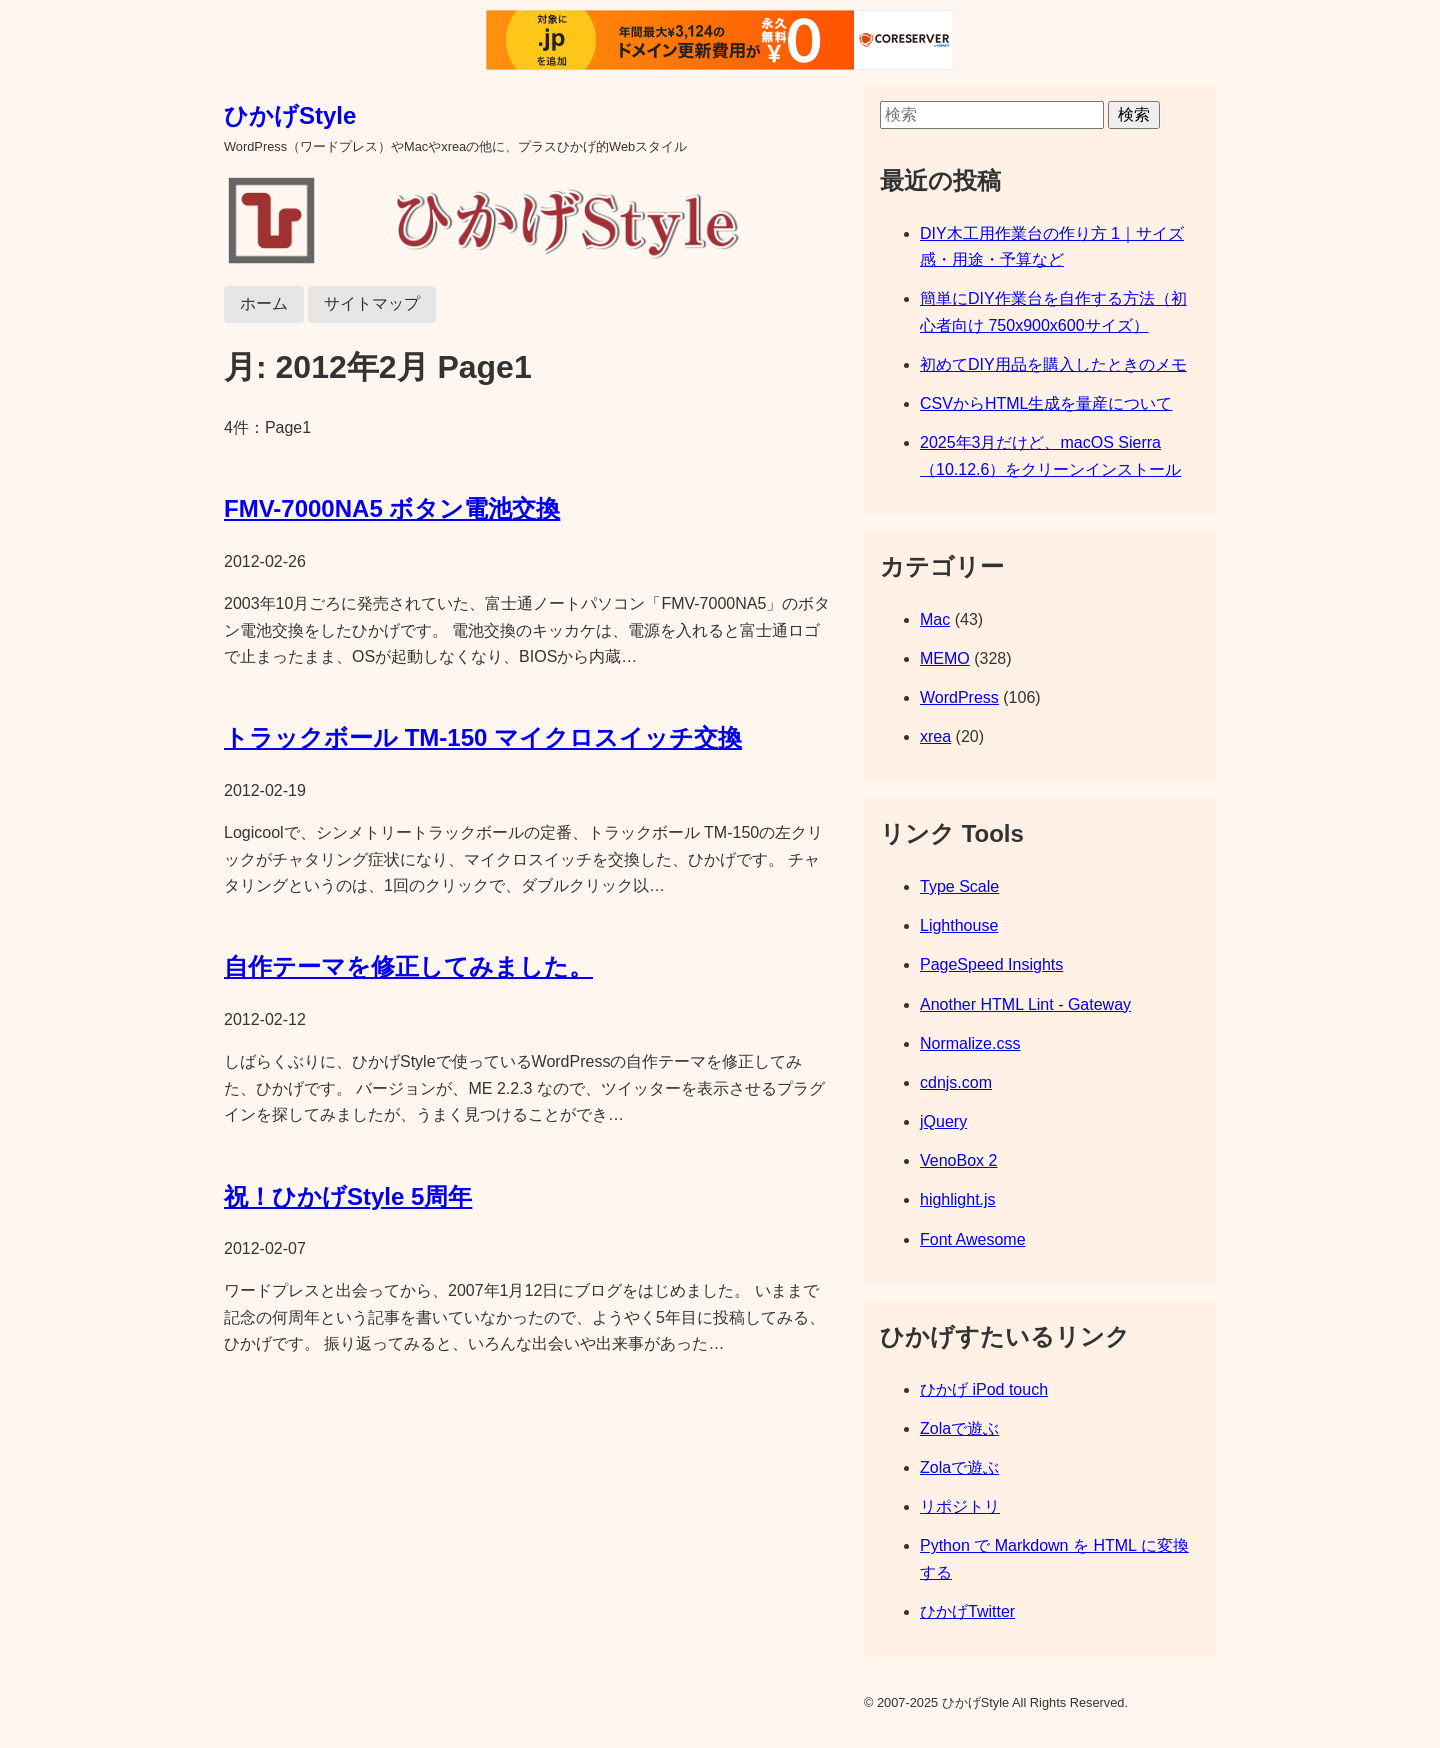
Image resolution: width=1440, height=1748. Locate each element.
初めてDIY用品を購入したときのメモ (1053, 364)
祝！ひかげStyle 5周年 (348, 1196)
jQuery (943, 1121)
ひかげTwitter (967, 1611)
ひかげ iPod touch (984, 1389)
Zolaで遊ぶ (959, 1428)
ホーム (264, 303)
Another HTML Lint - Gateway (1025, 1004)
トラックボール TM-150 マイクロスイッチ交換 (483, 737)
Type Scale (959, 886)
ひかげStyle (290, 115)
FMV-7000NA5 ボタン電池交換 (392, 508)
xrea (935, 736)
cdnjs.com (956, 1082)
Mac (935, 619)
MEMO (945, 658)
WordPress (959, 697)
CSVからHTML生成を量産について (1046, 403)
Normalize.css (970, 1043)
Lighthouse (959, 925)
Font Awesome (973, 1239)
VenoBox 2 (958, 1160)
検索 (1134, 114)
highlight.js (958, 1199)
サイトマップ (372, 303)
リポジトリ (960, 1506)
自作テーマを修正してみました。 (408, 966)
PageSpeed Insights (991, 964)
